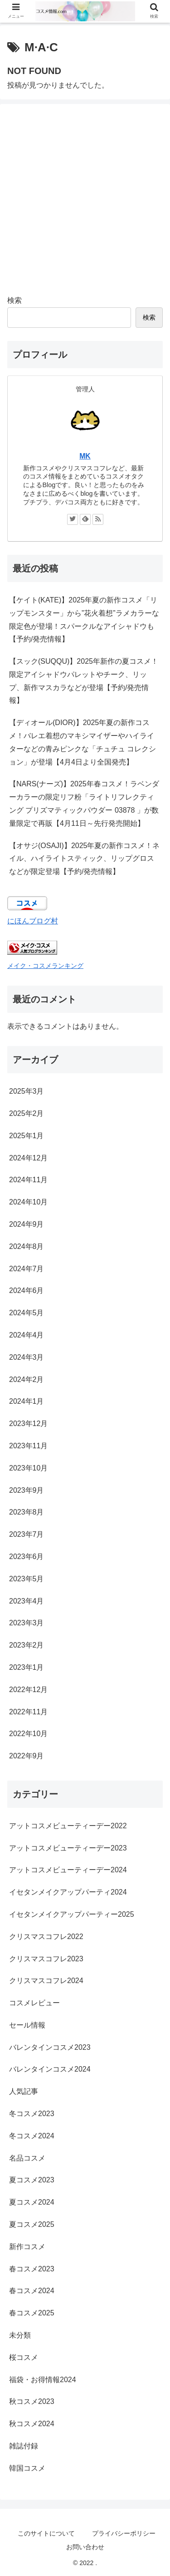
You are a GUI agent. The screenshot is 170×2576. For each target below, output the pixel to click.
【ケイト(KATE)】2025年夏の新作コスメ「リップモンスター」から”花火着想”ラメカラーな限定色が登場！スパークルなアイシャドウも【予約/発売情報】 (84, 619)
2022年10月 (28, 1733)
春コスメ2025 (31, 2313)
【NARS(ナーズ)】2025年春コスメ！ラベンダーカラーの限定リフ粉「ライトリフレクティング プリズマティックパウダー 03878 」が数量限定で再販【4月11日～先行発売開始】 (84, 803)
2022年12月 (28, 1689)
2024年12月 (28, 1158)
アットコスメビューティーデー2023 (68, 1848)
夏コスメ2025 (31, 2224)
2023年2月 (26, 1645)
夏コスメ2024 (31, 2202)
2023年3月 (26, 1623)
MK (85, 456)
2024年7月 (26, 1269)
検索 (14, 300)
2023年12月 (28, 1423)
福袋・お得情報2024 (42, 2380)
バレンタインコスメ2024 (50, 2069)
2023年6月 (26, 1556)
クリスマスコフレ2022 (46, 1936)
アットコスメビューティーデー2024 (68, 1870)
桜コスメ (23, 2357)
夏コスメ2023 (31, 2180)
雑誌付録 (23, 2446)
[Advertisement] (85, 196)
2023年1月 (26, 1667)
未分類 (20, 2335)
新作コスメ (27, 2246)
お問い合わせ (85, 2547)
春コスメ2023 (31, 2269)
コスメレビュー (34, 2003)
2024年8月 (26, 1246)
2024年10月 (28, 1202)
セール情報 (27, 2025)
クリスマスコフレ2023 (46, 1959)
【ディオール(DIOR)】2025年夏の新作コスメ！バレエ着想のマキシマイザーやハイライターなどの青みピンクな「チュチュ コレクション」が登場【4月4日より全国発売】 (82, 742)
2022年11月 (28, 1712)
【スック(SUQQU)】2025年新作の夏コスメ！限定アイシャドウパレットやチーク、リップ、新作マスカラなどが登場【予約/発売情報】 (83, 680)
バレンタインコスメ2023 (50, 2047)
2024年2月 (26, 1379)
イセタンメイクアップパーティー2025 (71, 1914)
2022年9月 (26, 1756)
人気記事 (23, 2091)
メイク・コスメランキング (45, 965)
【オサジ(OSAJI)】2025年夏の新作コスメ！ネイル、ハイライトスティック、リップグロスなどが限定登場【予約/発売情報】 (84, 859)
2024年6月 (26, 1290)
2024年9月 (26, 1224)
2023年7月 (26, 1534)
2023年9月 (26, 1490)
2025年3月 (26, 1091)
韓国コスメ (27, 2468)
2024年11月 (28, 1180)
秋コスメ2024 (31, 2424)
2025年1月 (26, 1136)
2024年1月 (26, 1401)
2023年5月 (26, 1579)
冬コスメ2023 (31, 2113)
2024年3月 (26, 1357)
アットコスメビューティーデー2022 (68, 1826)
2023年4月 (26, 1601)
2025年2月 (26, 1113)
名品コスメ (27, 2158)
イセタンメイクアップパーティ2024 (68, 1892)
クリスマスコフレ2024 (46, 1980)
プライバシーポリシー (123, 2533)
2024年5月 (26, 1313)
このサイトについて (46, 2533)
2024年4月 (26, 1335)
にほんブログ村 (32, 921)
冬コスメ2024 (31, 2136)
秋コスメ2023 (31, 2401)
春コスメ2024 (31, 2291)
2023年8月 (26, 1512)
